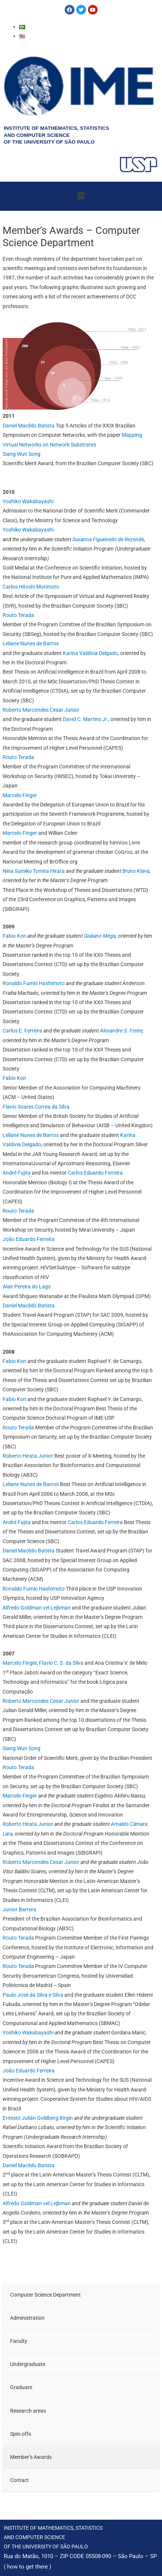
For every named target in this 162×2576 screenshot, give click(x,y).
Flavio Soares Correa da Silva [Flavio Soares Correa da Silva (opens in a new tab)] (36, 1107)
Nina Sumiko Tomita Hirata (34, 871)
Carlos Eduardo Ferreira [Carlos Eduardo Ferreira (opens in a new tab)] (95, 1173)
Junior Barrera (19, 1909)
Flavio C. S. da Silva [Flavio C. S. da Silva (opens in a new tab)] (61, 1663)
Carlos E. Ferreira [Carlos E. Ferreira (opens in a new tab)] (22, 1031)
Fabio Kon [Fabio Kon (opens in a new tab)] (14, 936)
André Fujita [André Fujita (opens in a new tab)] (17, 1173)
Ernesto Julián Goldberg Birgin (38, 2118)
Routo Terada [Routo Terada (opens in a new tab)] (18, 1211)
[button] (80, 196)
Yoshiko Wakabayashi (28, 501)
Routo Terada (18, 615)
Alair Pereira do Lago (27, 1286)
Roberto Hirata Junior (28, 1456)
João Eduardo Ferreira (29, 2071)
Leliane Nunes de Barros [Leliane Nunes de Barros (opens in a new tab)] (31, 1135)
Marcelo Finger (20, 795)
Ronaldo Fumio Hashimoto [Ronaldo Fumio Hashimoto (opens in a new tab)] (34, 983)
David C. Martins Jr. (85, 719)
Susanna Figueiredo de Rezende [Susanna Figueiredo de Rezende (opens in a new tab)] (108, 539)
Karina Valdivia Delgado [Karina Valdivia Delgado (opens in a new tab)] (90, 653)
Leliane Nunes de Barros (31, 643)
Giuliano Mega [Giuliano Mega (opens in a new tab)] (100, 936)
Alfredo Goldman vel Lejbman (37, 2203)
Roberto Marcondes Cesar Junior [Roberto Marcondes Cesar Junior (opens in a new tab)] (41, 1701)
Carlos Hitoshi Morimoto (31, 587)
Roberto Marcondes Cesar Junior (41, 710)
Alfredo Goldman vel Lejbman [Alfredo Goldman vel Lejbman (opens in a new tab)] (37, 1608)
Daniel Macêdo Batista (29, 426)
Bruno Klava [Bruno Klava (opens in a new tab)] (135, 871)
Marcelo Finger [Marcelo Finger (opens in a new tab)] (20, 1663)
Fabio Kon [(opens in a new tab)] (14, 1399)
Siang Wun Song (21, 454)
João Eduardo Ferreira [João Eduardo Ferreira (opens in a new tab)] (29, 1239)
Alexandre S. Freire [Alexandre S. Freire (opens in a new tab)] (121, 1031)
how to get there (27, 2566)
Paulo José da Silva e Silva (33, 1995)
